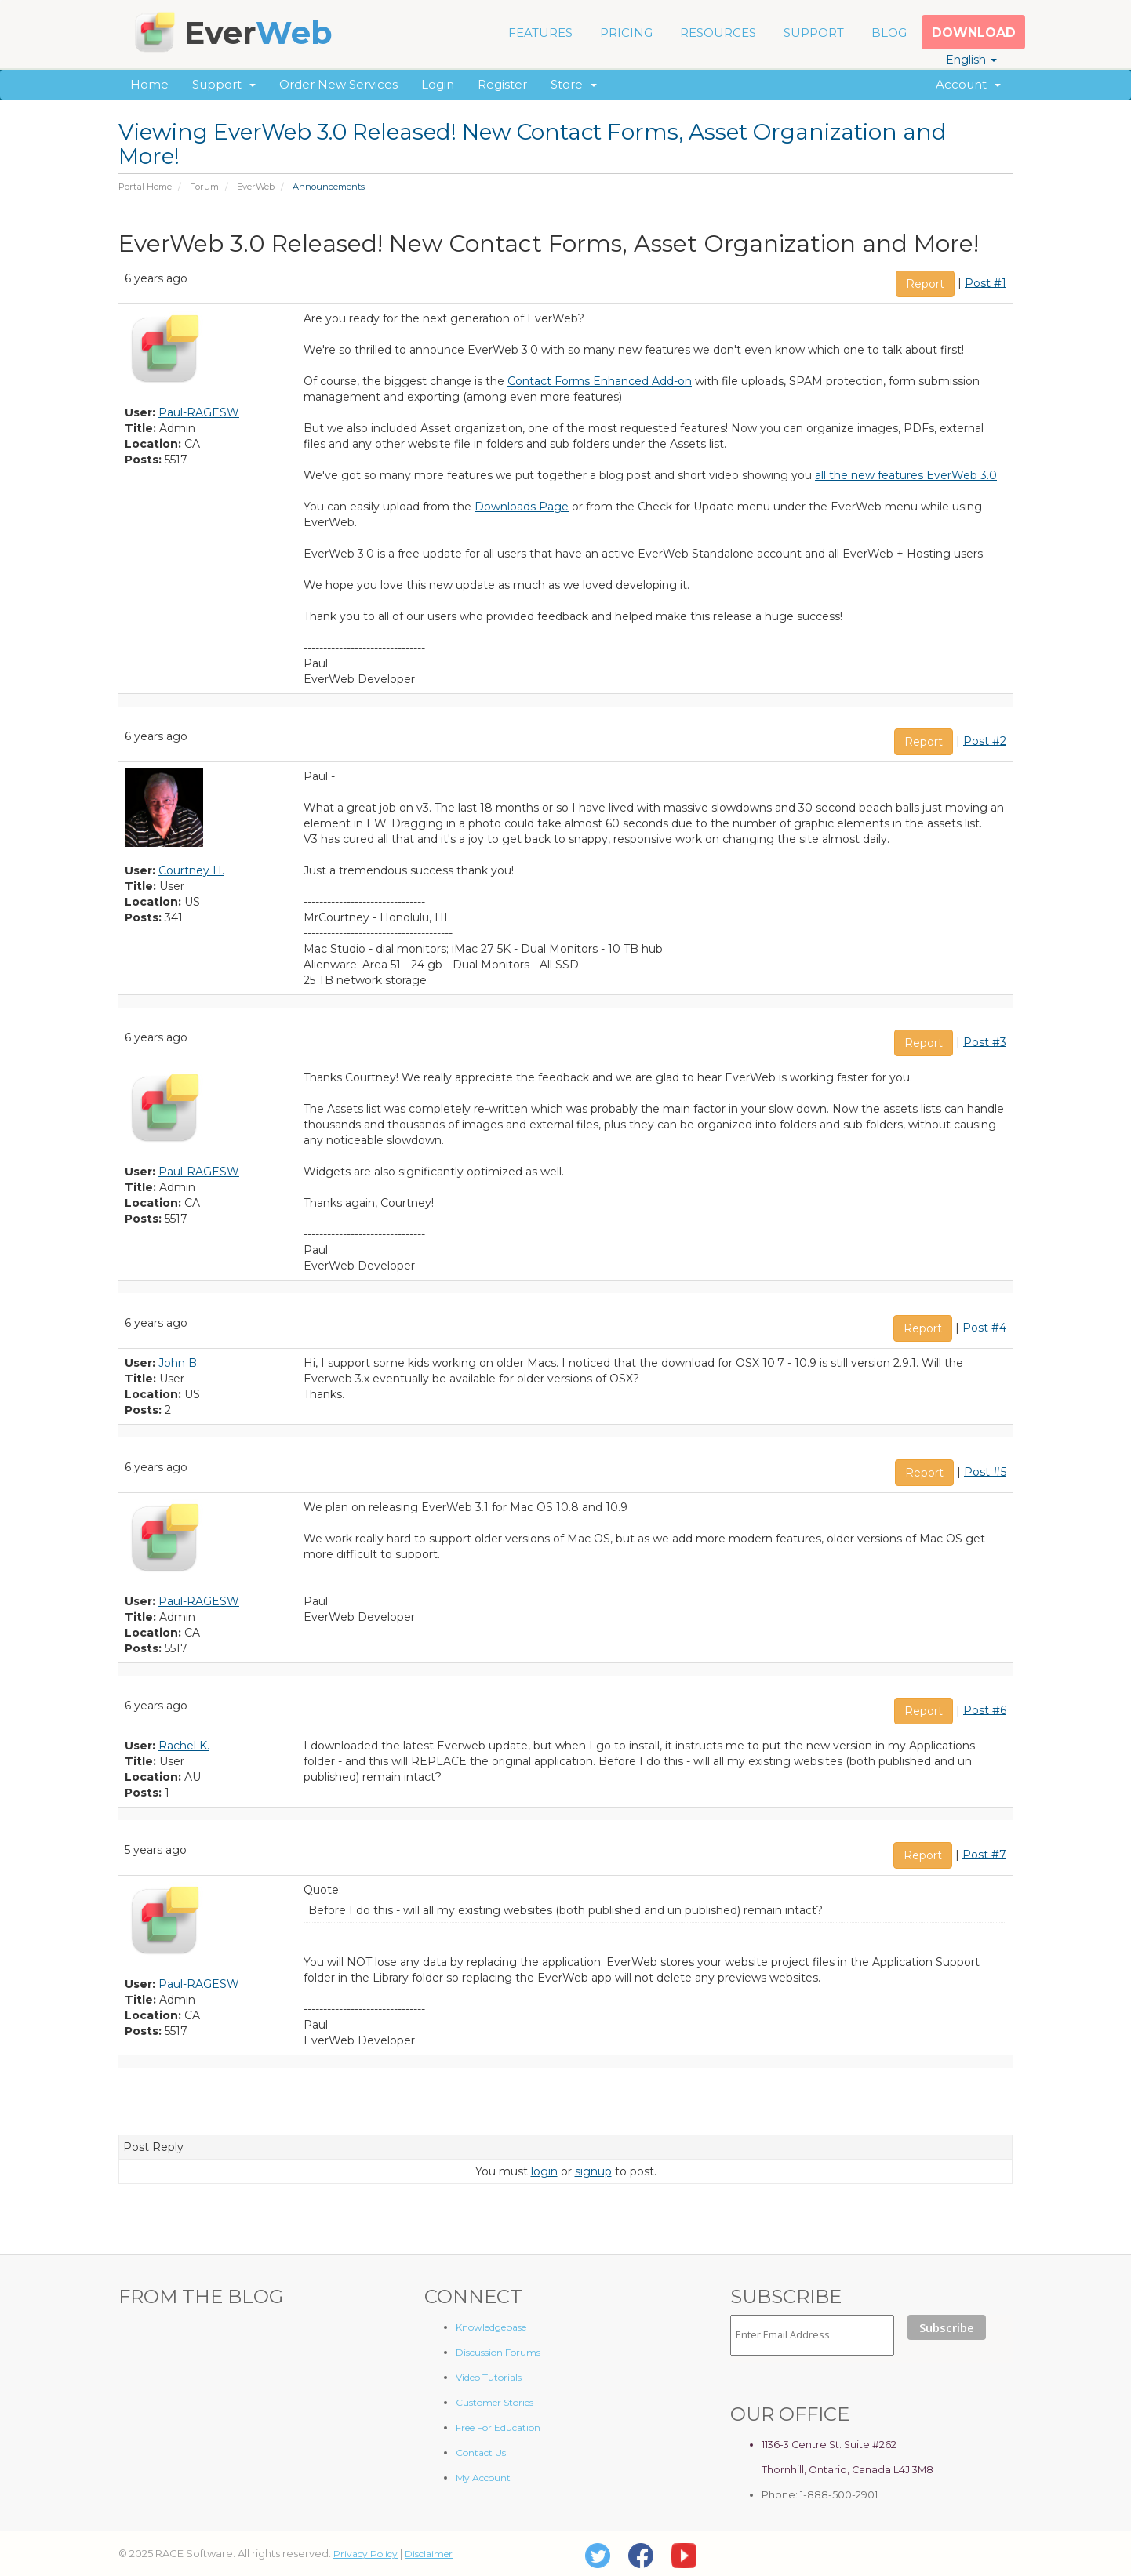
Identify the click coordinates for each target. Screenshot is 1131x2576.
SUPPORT (814, 32)
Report (925, 284)
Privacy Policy (365, 2554)
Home (149, 84)
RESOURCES (718, 32)
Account (968, 84)
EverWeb (256, 186)
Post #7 (984, 1854)
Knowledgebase (491, 2327)
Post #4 (984, 1327)
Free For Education (498, 2427)
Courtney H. (191, 870)
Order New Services (338, 84)
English (971, 60)
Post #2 (984, 740)
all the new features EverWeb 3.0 (906, 475)
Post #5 (985, 1471)
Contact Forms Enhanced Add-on (599, 381)
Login (437, 84)
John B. (178, 1363)
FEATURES (540, 32)
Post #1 (985, 282)
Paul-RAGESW (198, 412)
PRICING (626, 32)
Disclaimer (429, 2554)
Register (502, 84)
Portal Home (145, 186)
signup (593, 2171)
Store (574, 84)
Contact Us (481, 2452)
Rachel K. (183, 1746)
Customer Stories (494, 2402)
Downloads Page (522, 507)
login (544, 2171)
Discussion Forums (498, 2352)
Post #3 (984, 1041)
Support (224, 84)
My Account (483, 2477)
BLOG (889, 32)
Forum (204, 186)
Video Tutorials (489, 2377)
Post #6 (984, 1709)
